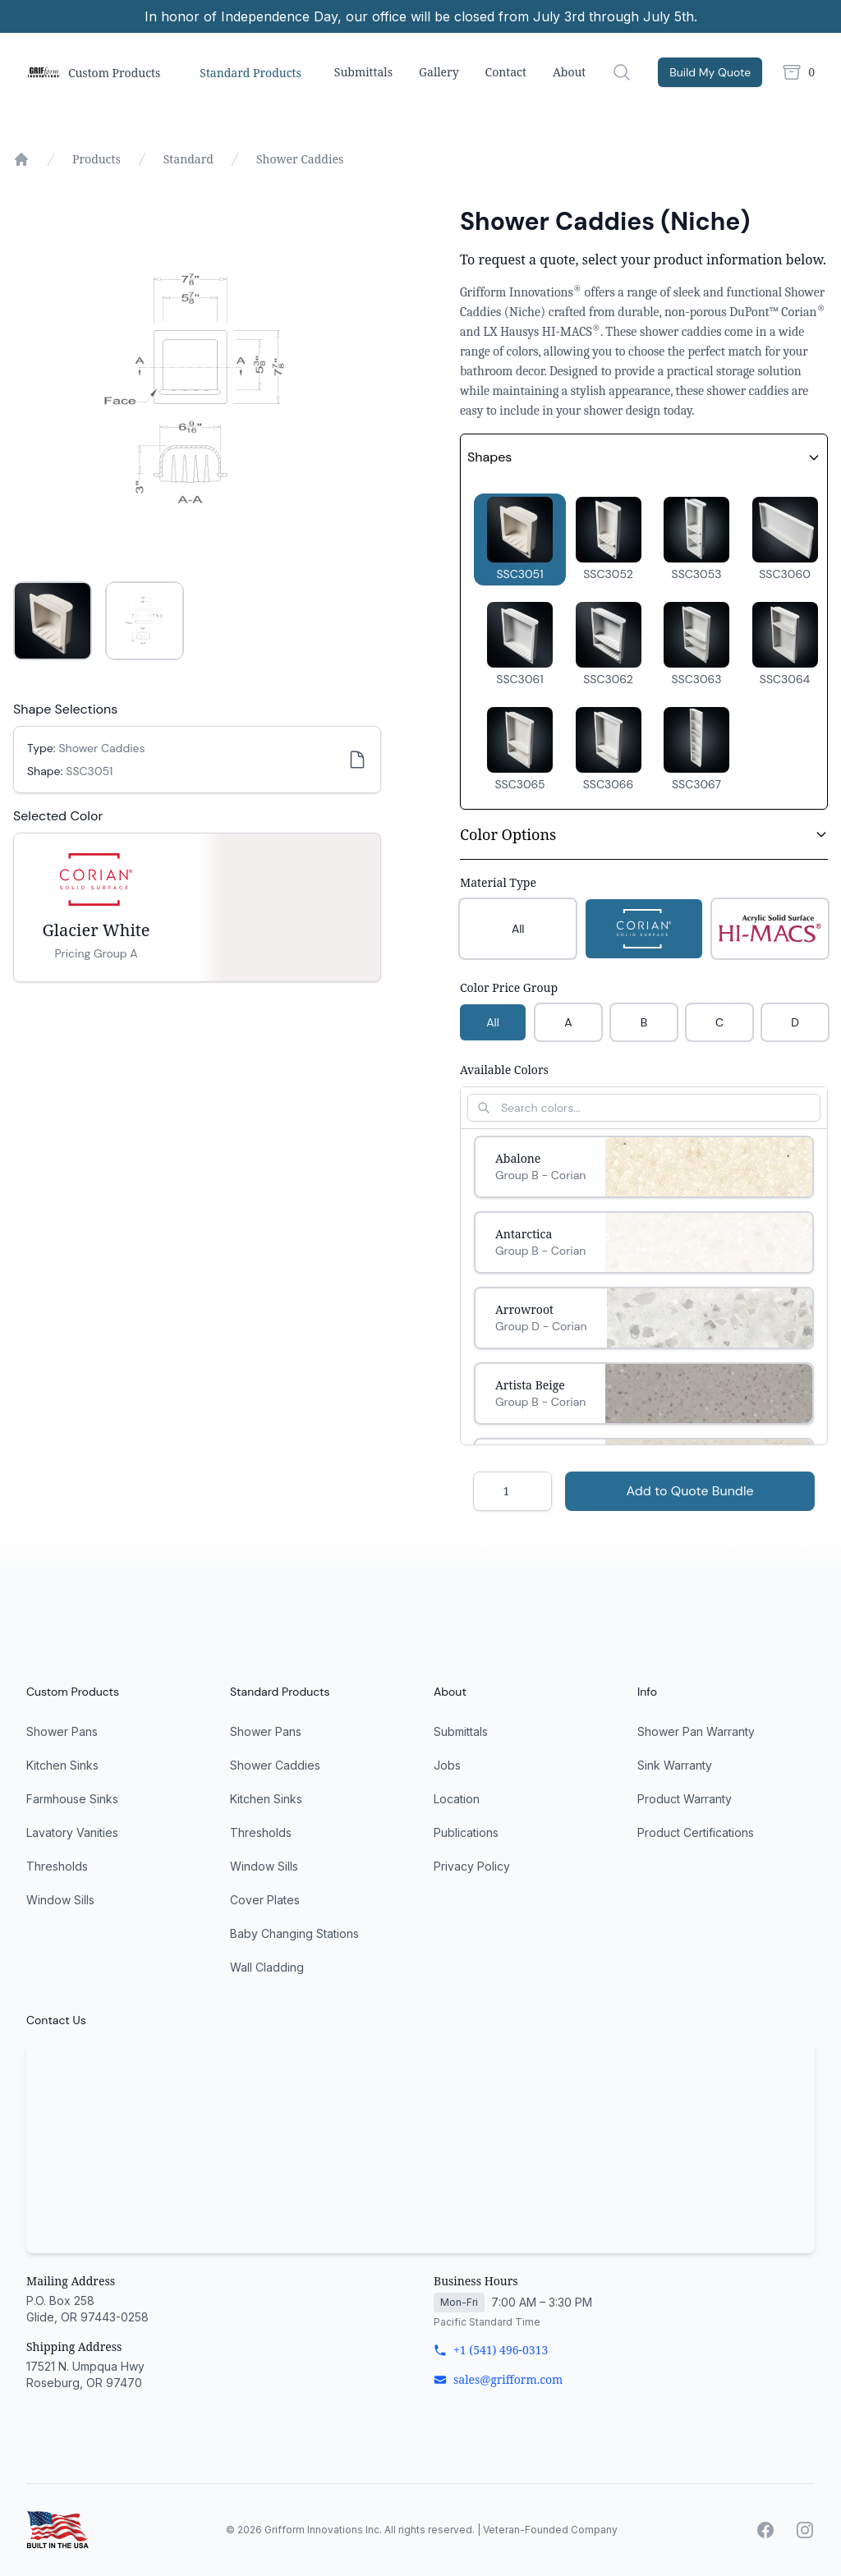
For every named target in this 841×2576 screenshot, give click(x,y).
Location (457, 1799)
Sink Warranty (674, 1765)
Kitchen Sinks (62, 1765)
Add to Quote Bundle (689, 1490)
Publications (466, 1832)
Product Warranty (684, 1799)
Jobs (447, 1765)
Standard (188, 159)
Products (96, 159)
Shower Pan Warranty (696, 1731)
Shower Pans (62, 1731)
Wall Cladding (267, 1967)
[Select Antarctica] (644, 1242)
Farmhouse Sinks (72, 1799)
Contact (505, 72)
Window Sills (60, 1900)
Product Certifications (695, 1832)
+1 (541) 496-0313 (491, 2350)
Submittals (363, 72)
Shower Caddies (299, 159)
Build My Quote (710, 72)
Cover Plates (265, 1900)
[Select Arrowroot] (644, 1318)
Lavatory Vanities (72, 1832)
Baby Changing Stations (294, 1933)
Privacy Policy (472, 1866)
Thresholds (57, 1866)
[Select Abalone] (644, 1167)
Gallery (439, 72)
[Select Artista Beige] (644, 1393)
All (492, 1022)
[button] (520, 539)
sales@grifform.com (498, 2379)
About (569, 72)
